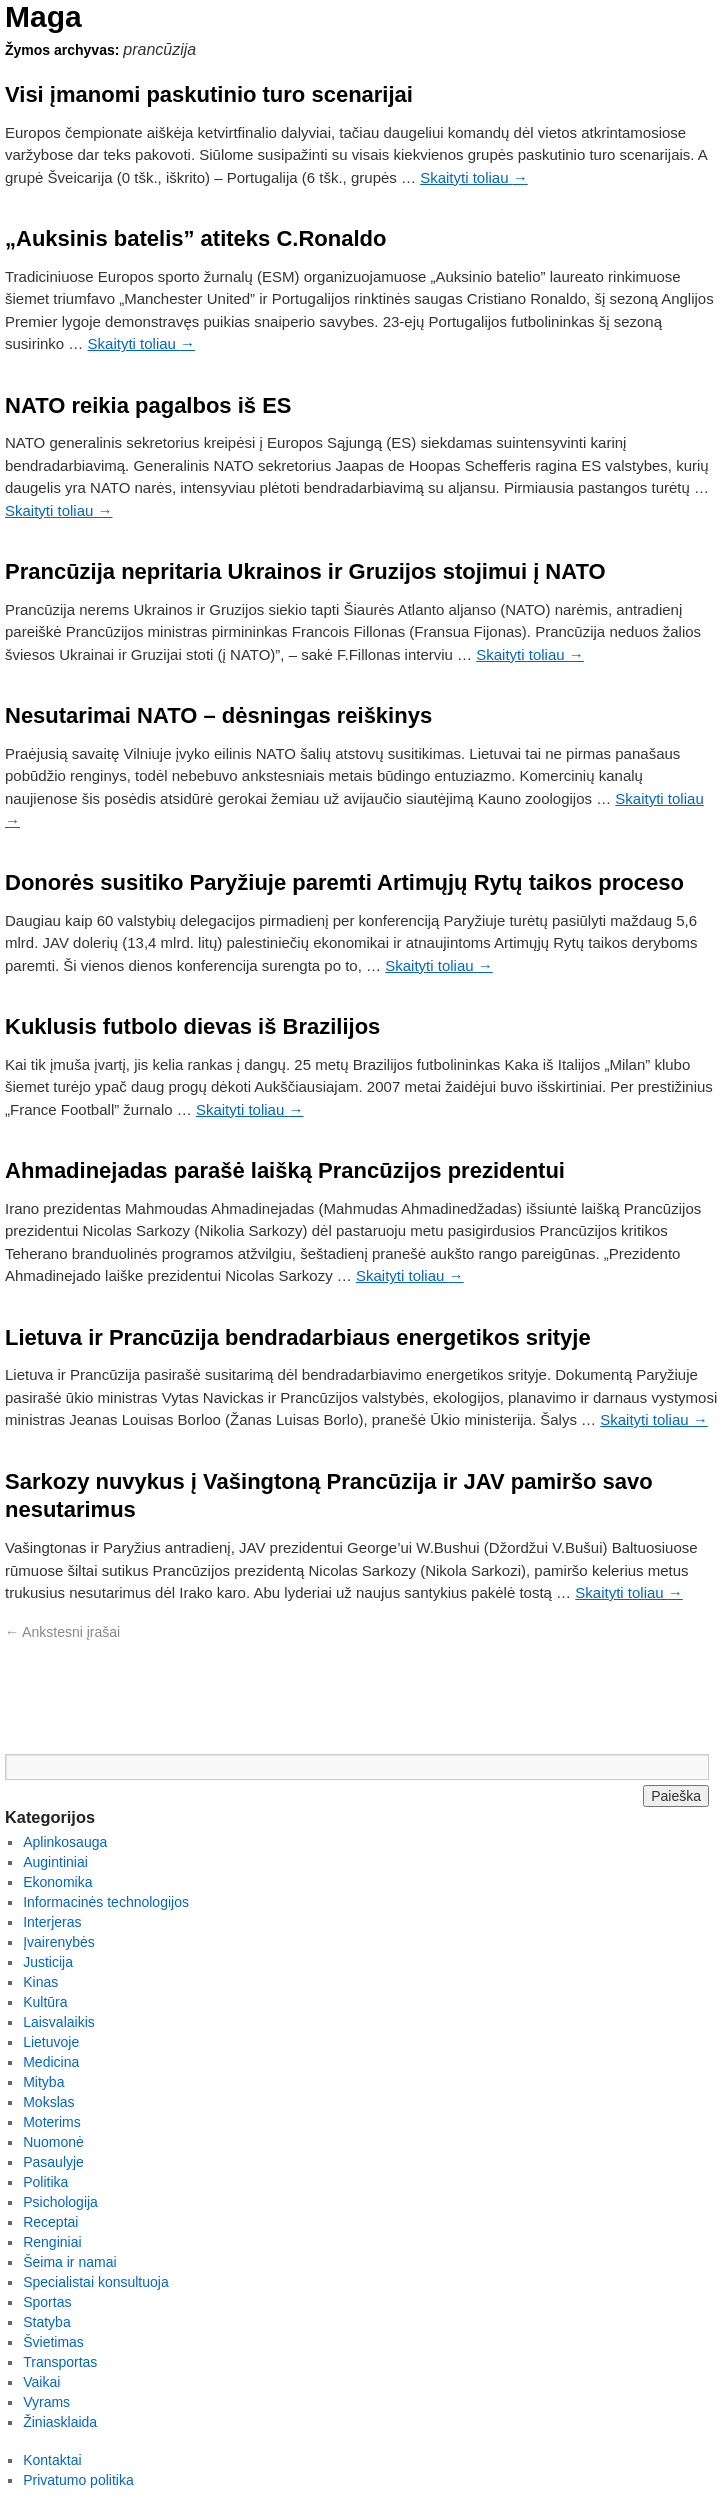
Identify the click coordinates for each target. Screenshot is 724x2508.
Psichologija (60, 2202)
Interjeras (52, 1922)
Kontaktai (52, 2460)
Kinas (40, 1982)
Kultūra (45, 2002)
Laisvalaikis (59, 2022)
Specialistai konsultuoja (96, 2282)
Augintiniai (55, 1862)
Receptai (50, 2222)
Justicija (48, 1962)
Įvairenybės (59, 1942)
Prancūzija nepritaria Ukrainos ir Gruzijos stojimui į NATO (305, 571)
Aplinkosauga (65, 1842)
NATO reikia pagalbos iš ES (148, 405)
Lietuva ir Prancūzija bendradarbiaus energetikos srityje (298, 1337)
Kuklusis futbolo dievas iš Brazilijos (192, 1026)
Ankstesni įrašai (62, 1632)
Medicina (51, 2062)
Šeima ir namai (69, 2262)
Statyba (46, 2322)
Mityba (43, 2082)
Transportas (60, 2362)
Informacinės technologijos (106, 1902)
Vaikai (41, 2382)
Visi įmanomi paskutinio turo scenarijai (209, 94)
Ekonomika (57, 1882)
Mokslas (48, 2102)
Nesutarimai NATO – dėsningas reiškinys (218, 715)
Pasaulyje (53, 2162)
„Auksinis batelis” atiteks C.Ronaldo (195, 238)
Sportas (47, 2302)
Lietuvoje (51, 2042)
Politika (45, 2182)
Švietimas (53, 2342)
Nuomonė (53, 2142)
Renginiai (52, 2242)
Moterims (52, 2122)
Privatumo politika (78, 2480)
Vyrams (46, 2402)
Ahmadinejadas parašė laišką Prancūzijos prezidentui (285, 1170)
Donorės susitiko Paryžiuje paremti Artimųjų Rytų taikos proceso (344, 882)
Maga (43, 16)
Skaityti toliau (474, 177)
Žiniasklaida (60, 2422)
